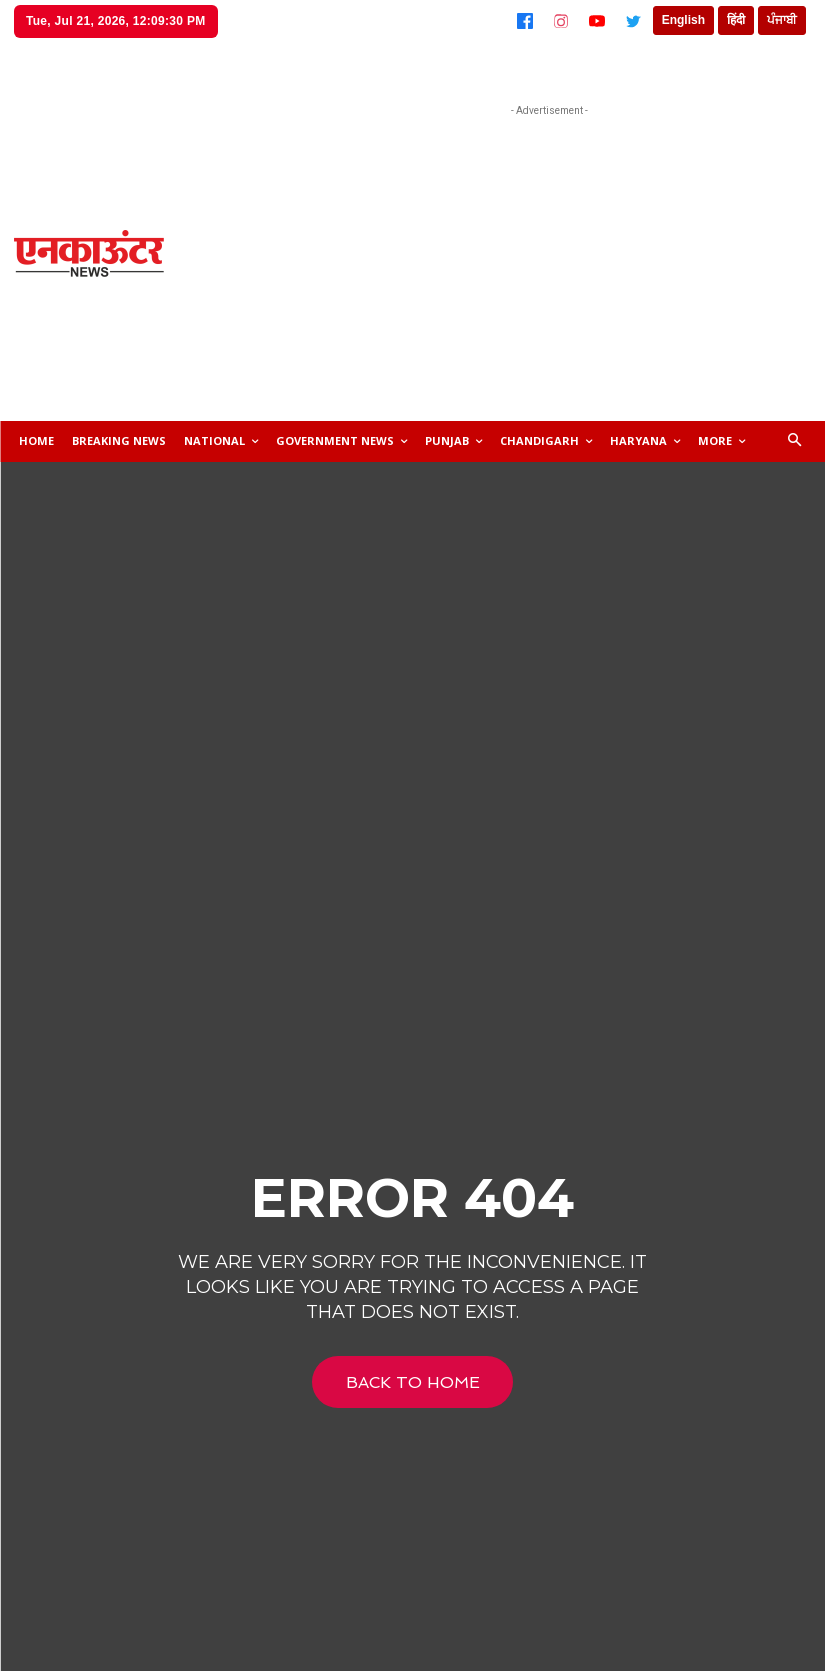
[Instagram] (561, 21)
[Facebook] (525, 21)
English (683, 20)
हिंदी (736, 20)
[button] (795, 441)
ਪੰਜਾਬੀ (782, 20)
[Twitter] (633, 21)
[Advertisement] (557, 261)
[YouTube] (597, 21)
